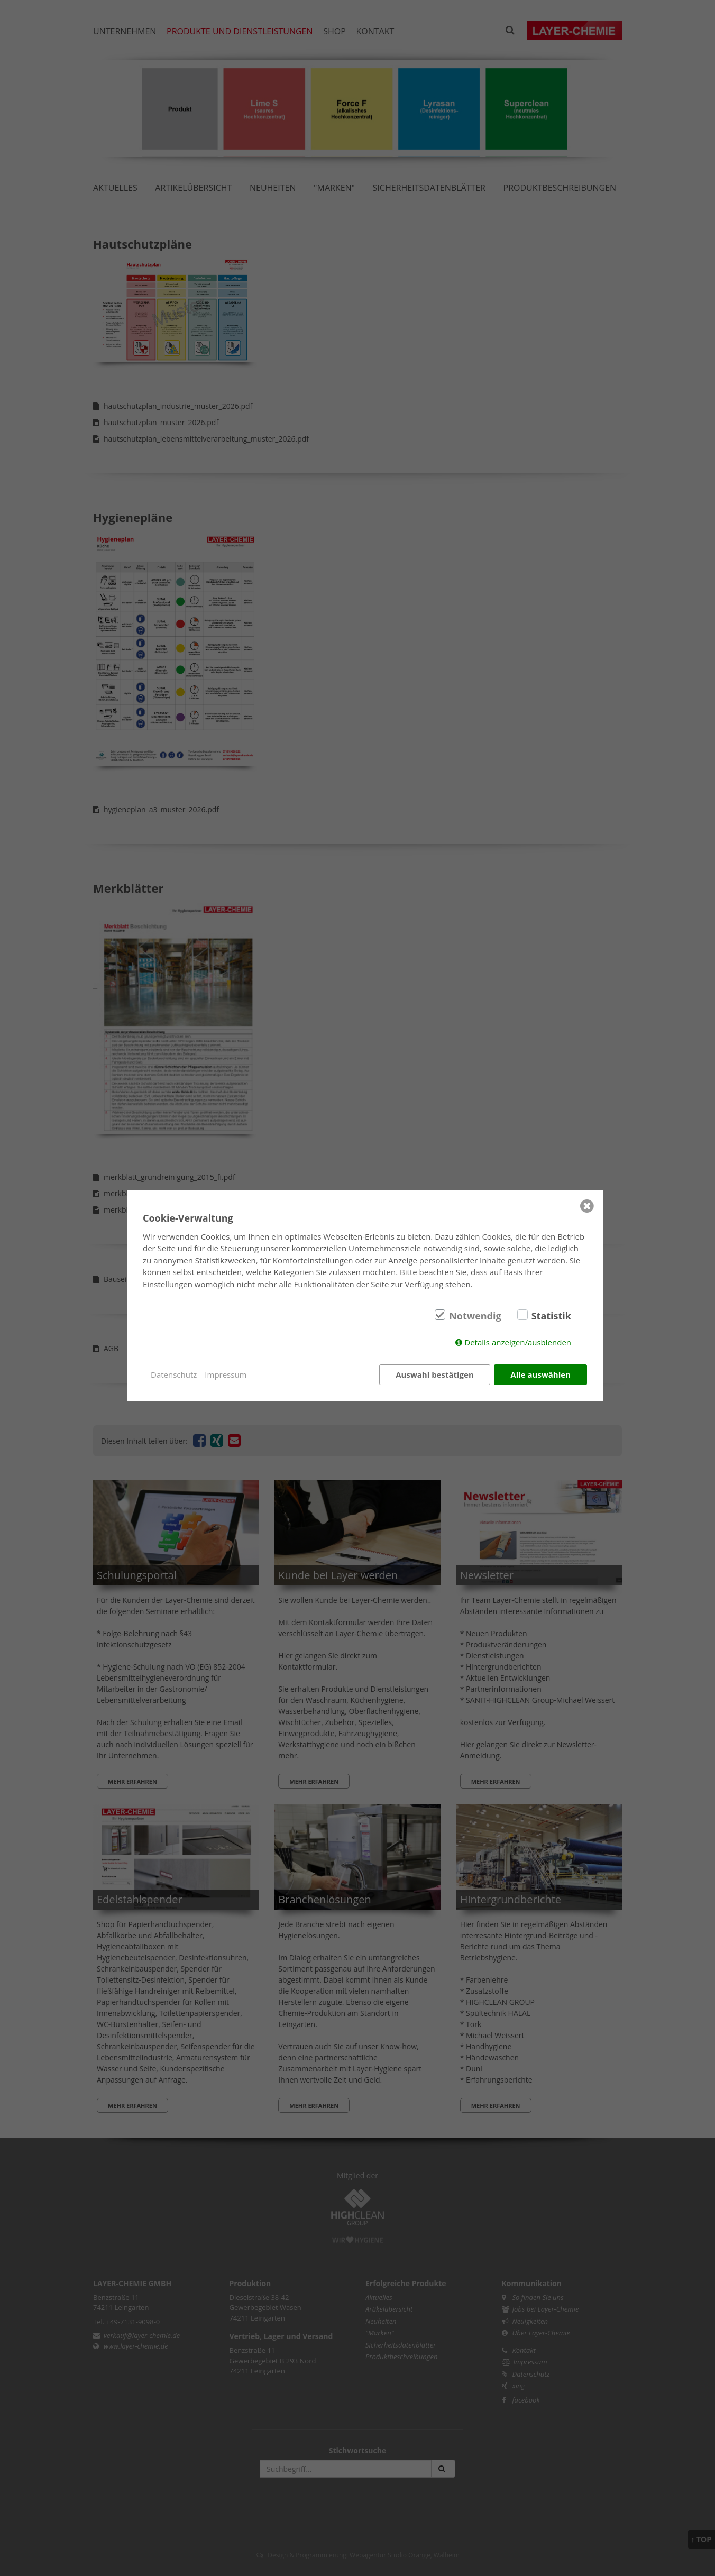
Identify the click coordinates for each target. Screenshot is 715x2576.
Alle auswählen (540, 1374)
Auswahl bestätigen (435, 1374)
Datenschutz (174, 1374)
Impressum (225, 1374)
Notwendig (475, 1316)
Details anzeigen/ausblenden (517, 1342)
